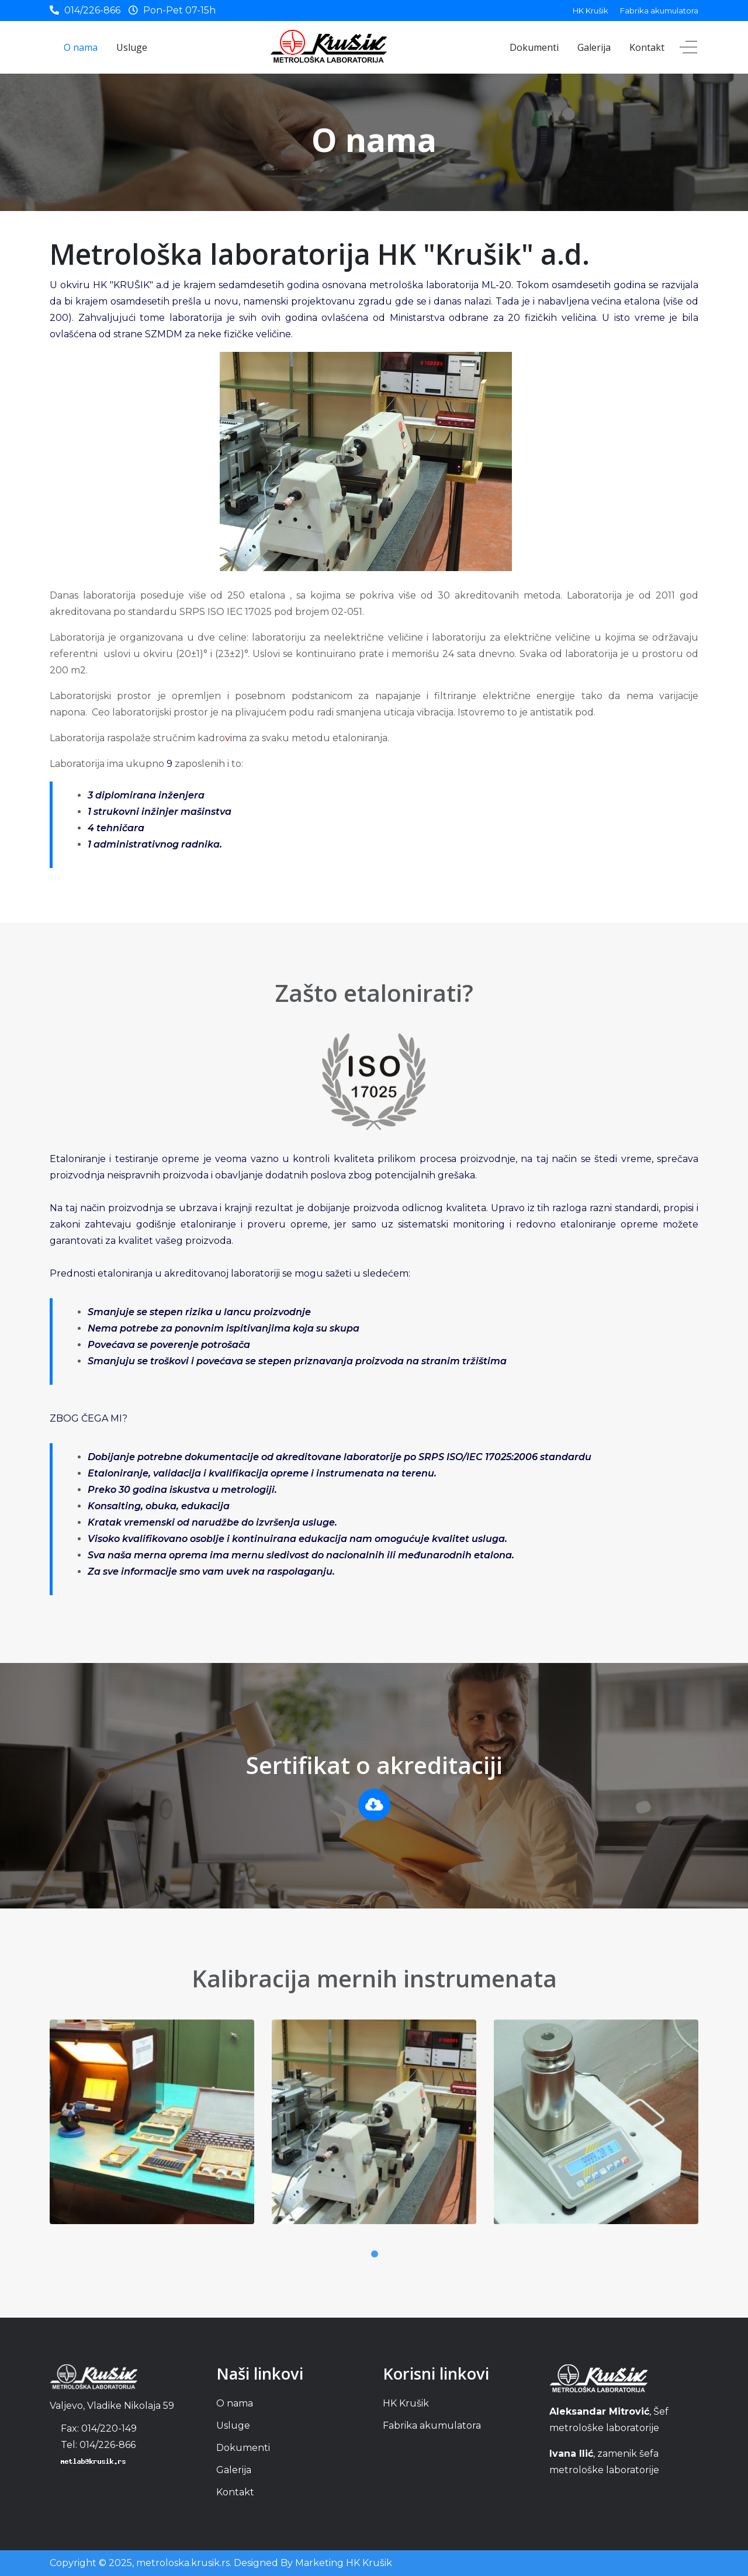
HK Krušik (590, 10)
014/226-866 (92, 10)
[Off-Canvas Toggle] (688, 47)
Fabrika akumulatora (659, 10)
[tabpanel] (152, 2131)
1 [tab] (374, 2254)
